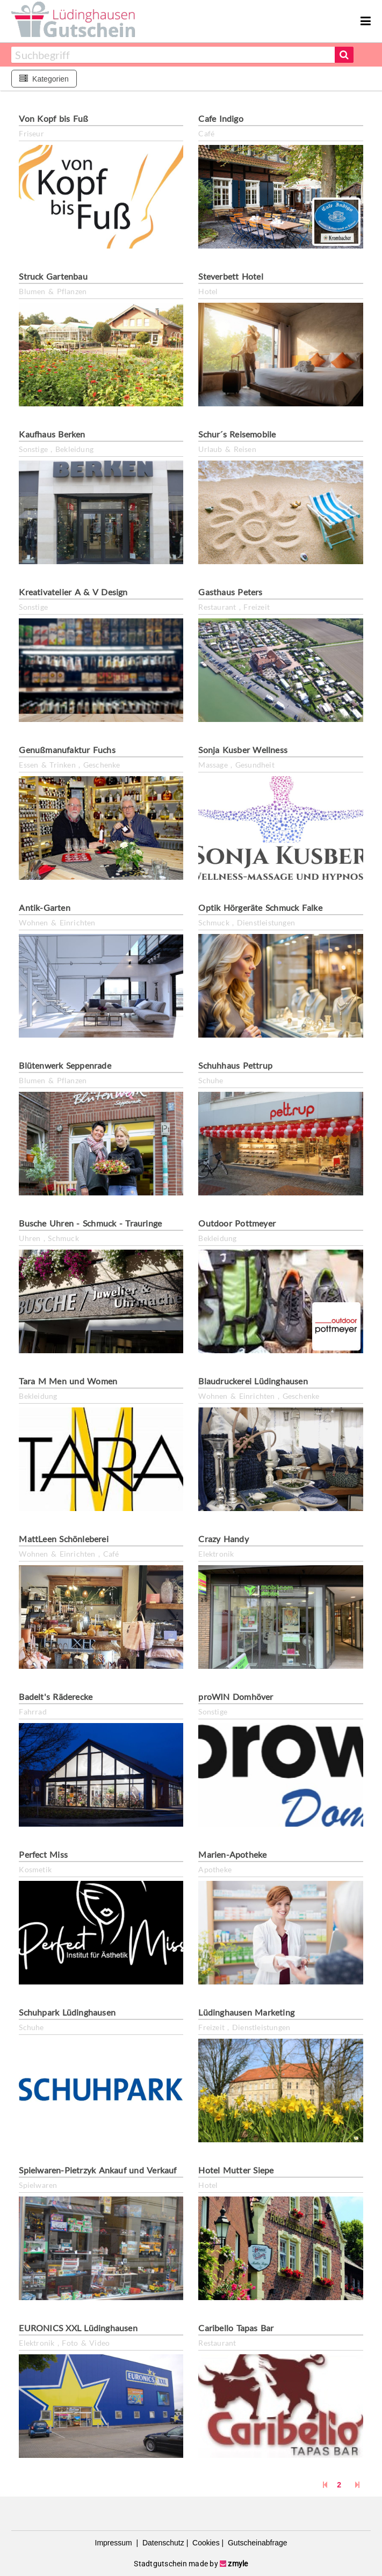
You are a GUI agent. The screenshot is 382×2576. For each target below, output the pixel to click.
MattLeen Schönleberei (63, 1539)
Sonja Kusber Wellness (242, 750)
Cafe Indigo (220, 118)
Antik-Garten (44, 907)
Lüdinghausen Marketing (246, 2012)
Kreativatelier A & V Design (73, 592)
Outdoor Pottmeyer (237, 1223)
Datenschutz (162, 2542)
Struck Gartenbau (53, 276)
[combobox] (172, 55)
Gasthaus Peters (230, 592)
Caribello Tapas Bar (235, 2328)
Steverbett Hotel (230, 276)
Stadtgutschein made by (191, 2563)
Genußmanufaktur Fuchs (67, 750)
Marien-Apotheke (232, 1854)
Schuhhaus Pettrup (235, 1065)
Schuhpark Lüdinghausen (67, 2012)
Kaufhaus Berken (52, 434)
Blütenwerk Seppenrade (65, 1065)
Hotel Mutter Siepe (235, 2170)
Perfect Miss (43, 1854)
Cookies (204, 2542)
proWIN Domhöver (235, 1696)
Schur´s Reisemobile (237, 434)
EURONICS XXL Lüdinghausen (78, 2328)
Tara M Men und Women (68, 1381)
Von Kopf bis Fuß (53, 118)
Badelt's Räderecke (55, 1696)
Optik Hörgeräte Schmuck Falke (260, 907)
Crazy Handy (223, 1539)
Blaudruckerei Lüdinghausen (252, 1381)
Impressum (114, 2542)
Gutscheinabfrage (256, 2542)
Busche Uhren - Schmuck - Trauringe (90, 1223)
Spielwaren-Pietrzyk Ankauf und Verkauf (97, 2170)
